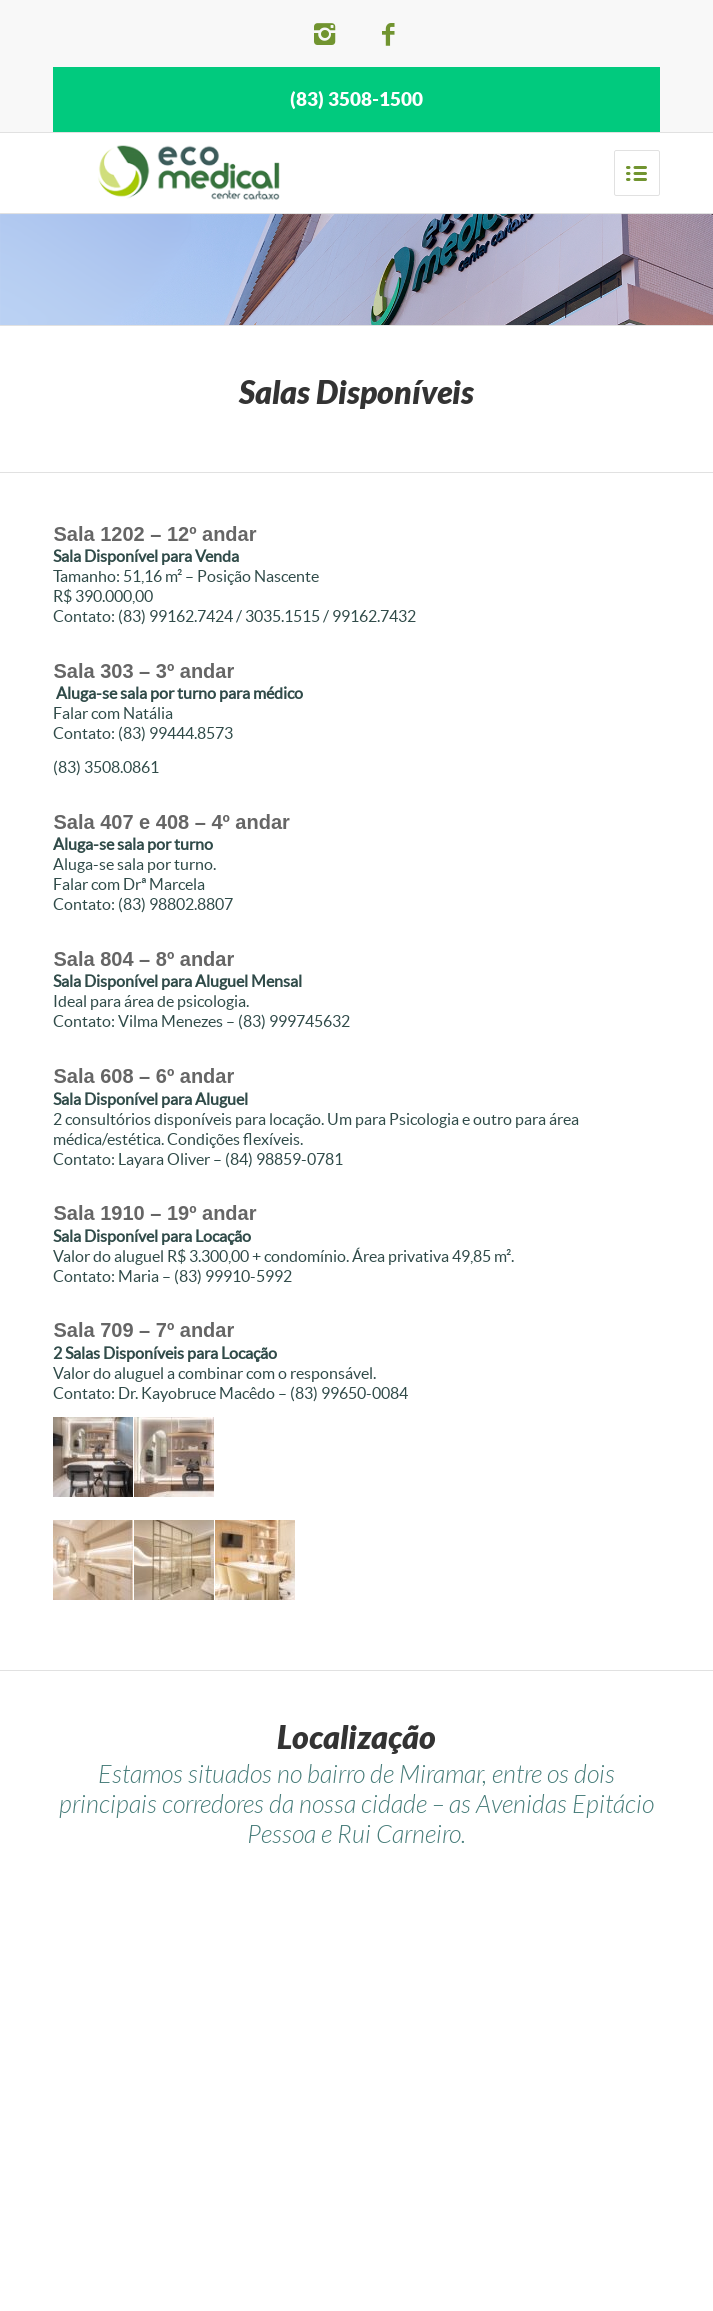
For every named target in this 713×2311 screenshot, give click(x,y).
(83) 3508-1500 (356, 99)
